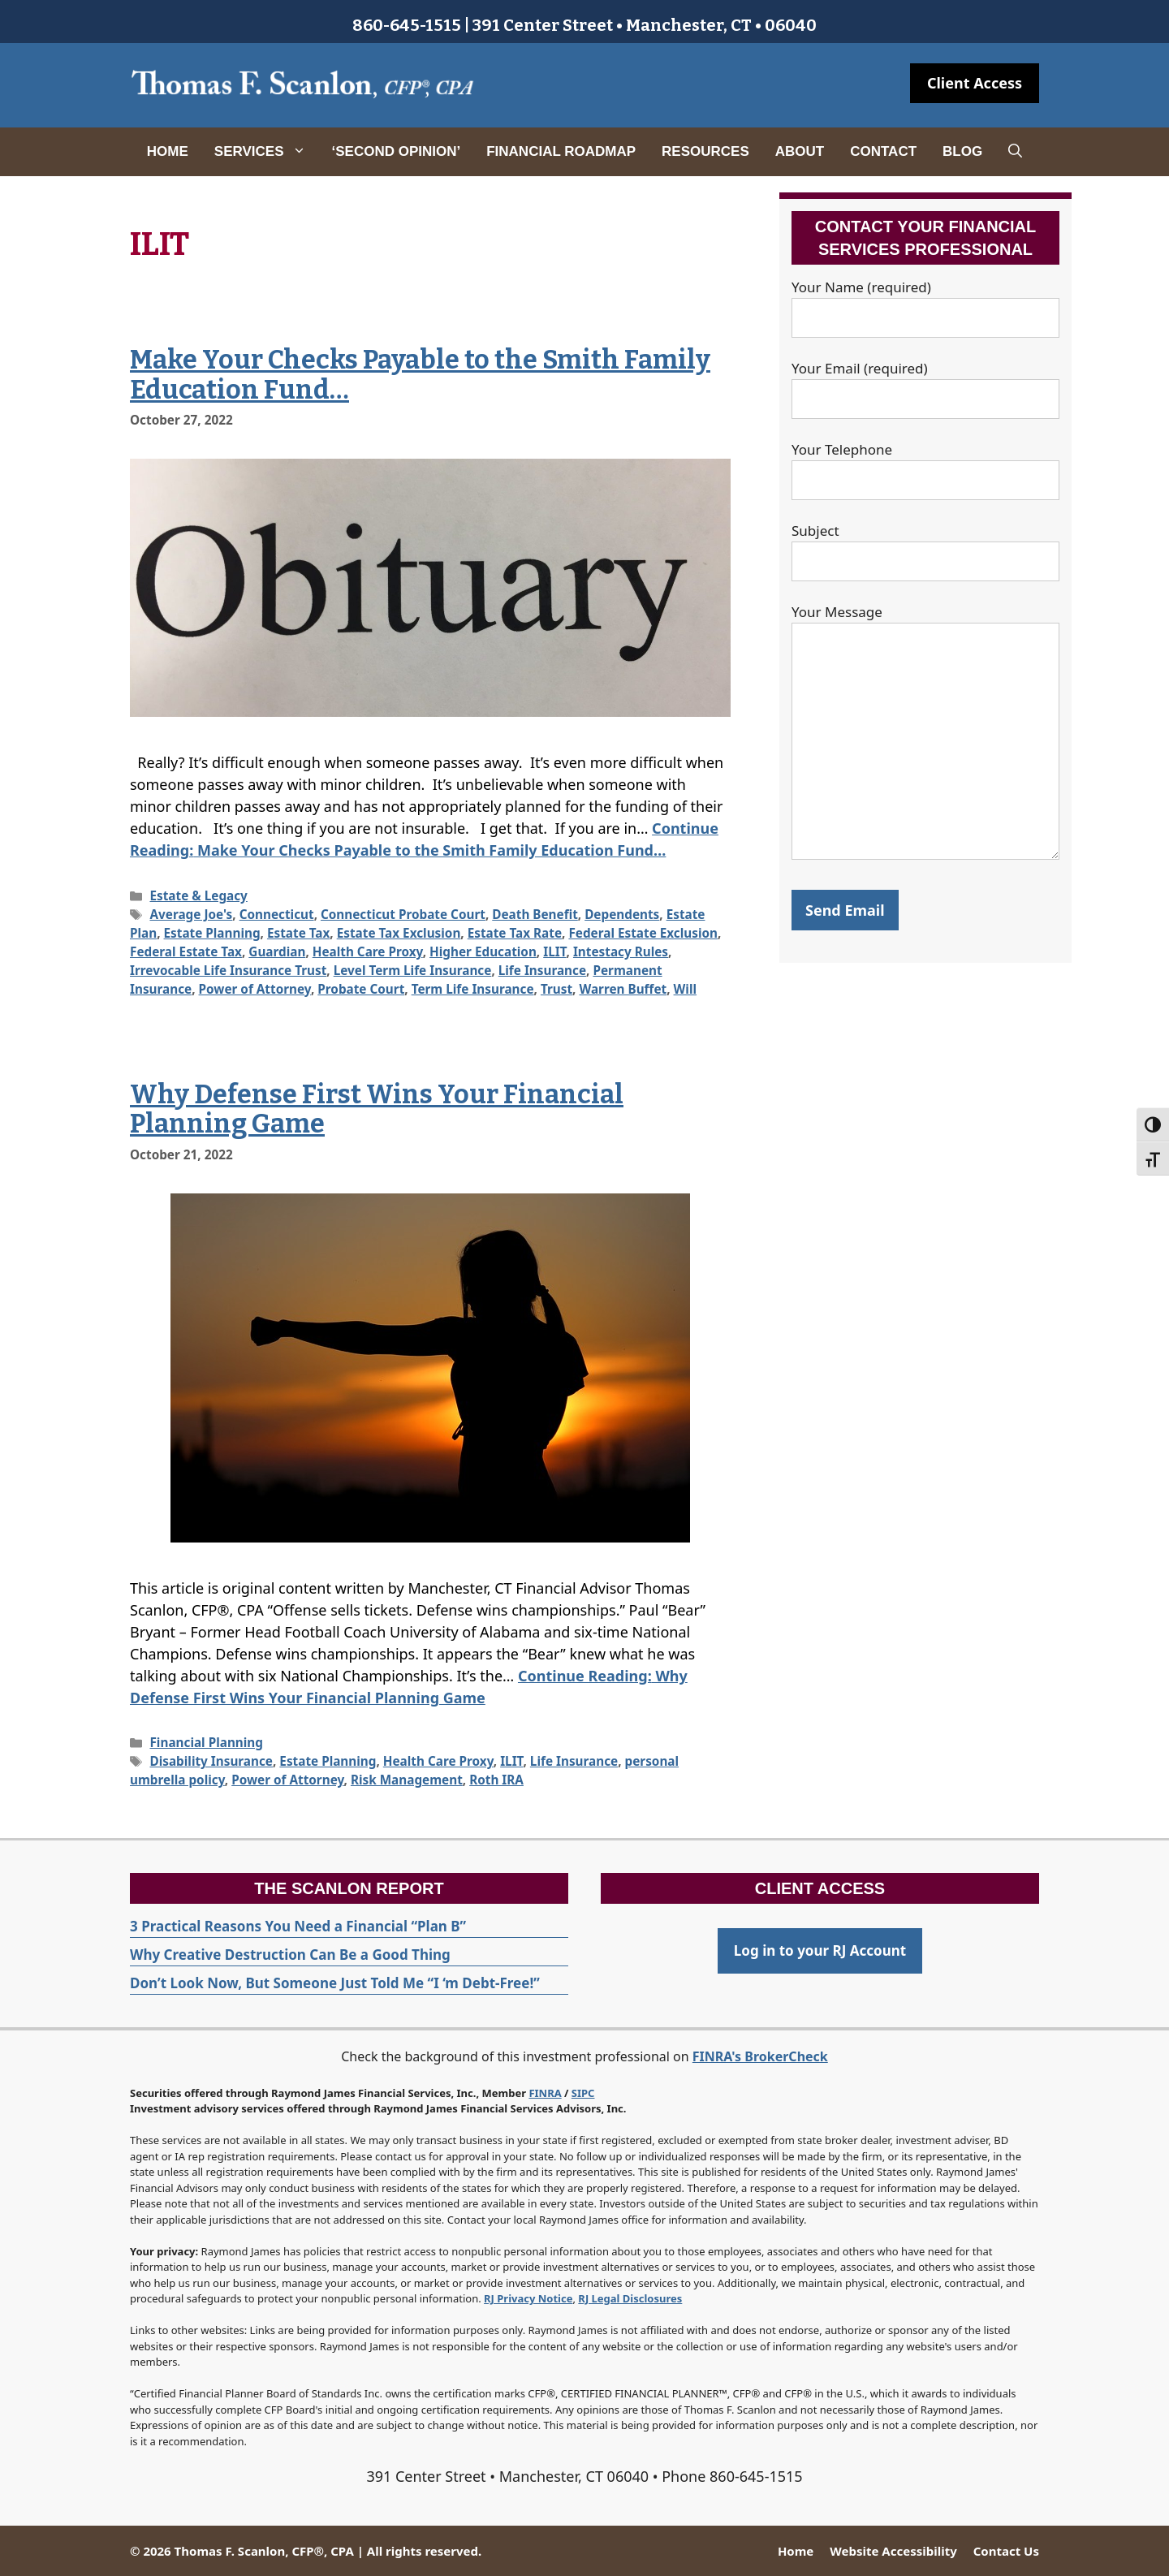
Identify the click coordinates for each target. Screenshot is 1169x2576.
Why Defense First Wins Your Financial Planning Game (376, 1109)
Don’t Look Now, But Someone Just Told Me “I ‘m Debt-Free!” (335, 1983)
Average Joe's (190, 914)
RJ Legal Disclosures (630, 2298)
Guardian (276, 951)
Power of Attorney (255, 989)
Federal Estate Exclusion (643, 933)
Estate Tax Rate (515, 933)
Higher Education (483, 951)
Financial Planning (205, 1742)
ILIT (554, 951)
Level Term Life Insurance (413, 970)
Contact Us (1006, 2551)
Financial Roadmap (561, 151)
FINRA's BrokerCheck (760, 2056)
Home (167, 151)
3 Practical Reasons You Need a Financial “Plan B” (298, 1926)
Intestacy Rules (620, 951)
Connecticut (276, 914)
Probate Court (360, 989)
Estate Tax (298, 933)
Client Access (974, 83)
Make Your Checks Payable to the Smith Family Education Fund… (420, 374)
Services (266, 151)
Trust (556, 989)
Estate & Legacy (198, 895)
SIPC (583, 2093)
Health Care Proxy (368, 951)
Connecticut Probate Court (403, 914)
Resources (705, 151)
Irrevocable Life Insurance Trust (228, 970)
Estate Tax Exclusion (399, 933)
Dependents (621, 914)
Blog (962, 151)
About (799, 151)
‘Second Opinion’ (396, 151)
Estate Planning (212, 933)
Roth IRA (496, 1779)
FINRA (544, 2093)
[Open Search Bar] (1015, 151)
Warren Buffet (622, 989)
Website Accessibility (893, 2551)
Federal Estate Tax (186, 951)
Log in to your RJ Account (820, 1950)
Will (685, 989)
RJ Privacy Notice (528, 2298)
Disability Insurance (211, 1761)
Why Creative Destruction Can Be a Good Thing (290, 1954)
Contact (883, 151)
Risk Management (407, 1779)
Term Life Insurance (473, 989)
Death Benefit (535, 914)
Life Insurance (542, 970)
